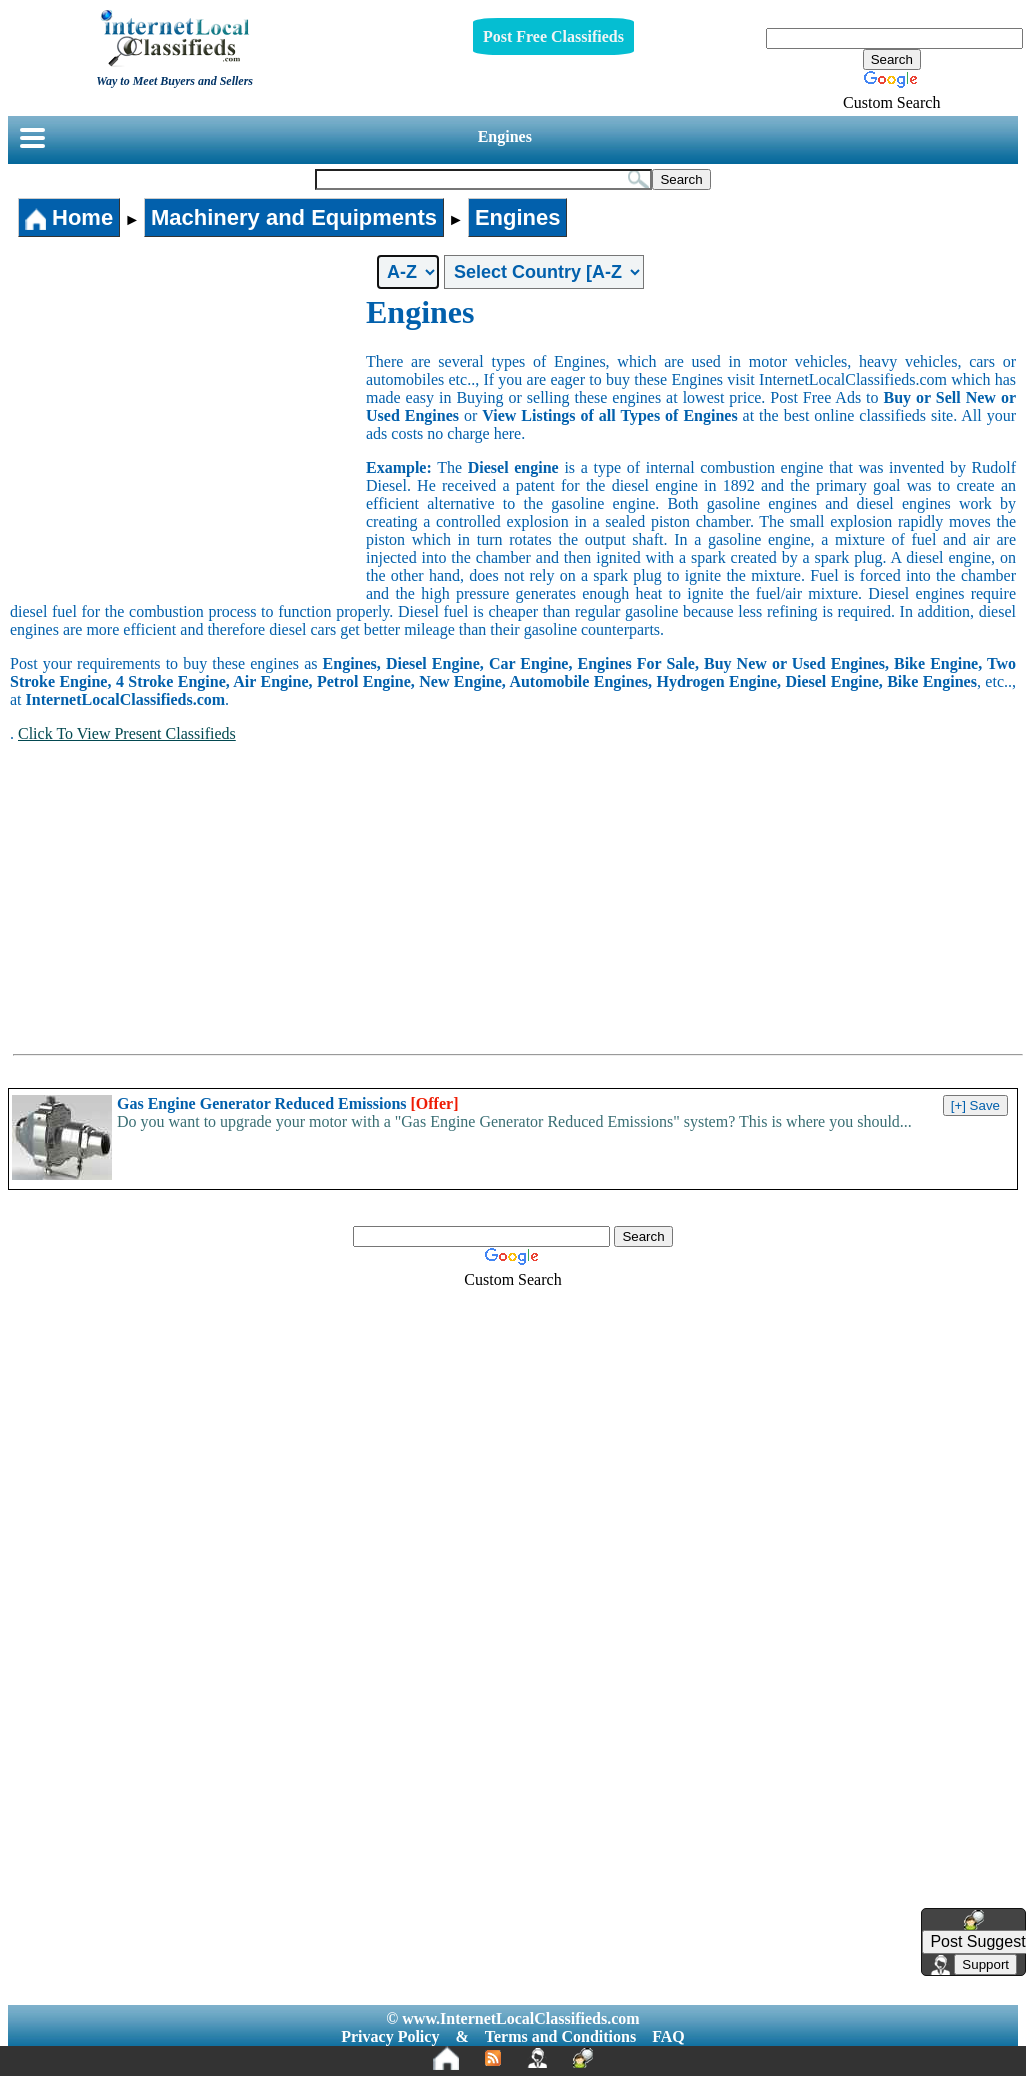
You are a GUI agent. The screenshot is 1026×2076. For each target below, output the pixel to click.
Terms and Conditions (560, 2036)
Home (69, 217)
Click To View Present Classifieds (127, 733)
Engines (505, 136)
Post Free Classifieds (553, 36)
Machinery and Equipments (294, 217)
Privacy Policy (390, 2036)
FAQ (668, 2036)
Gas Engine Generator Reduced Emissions (287, 1103)
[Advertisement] (188, 444)
